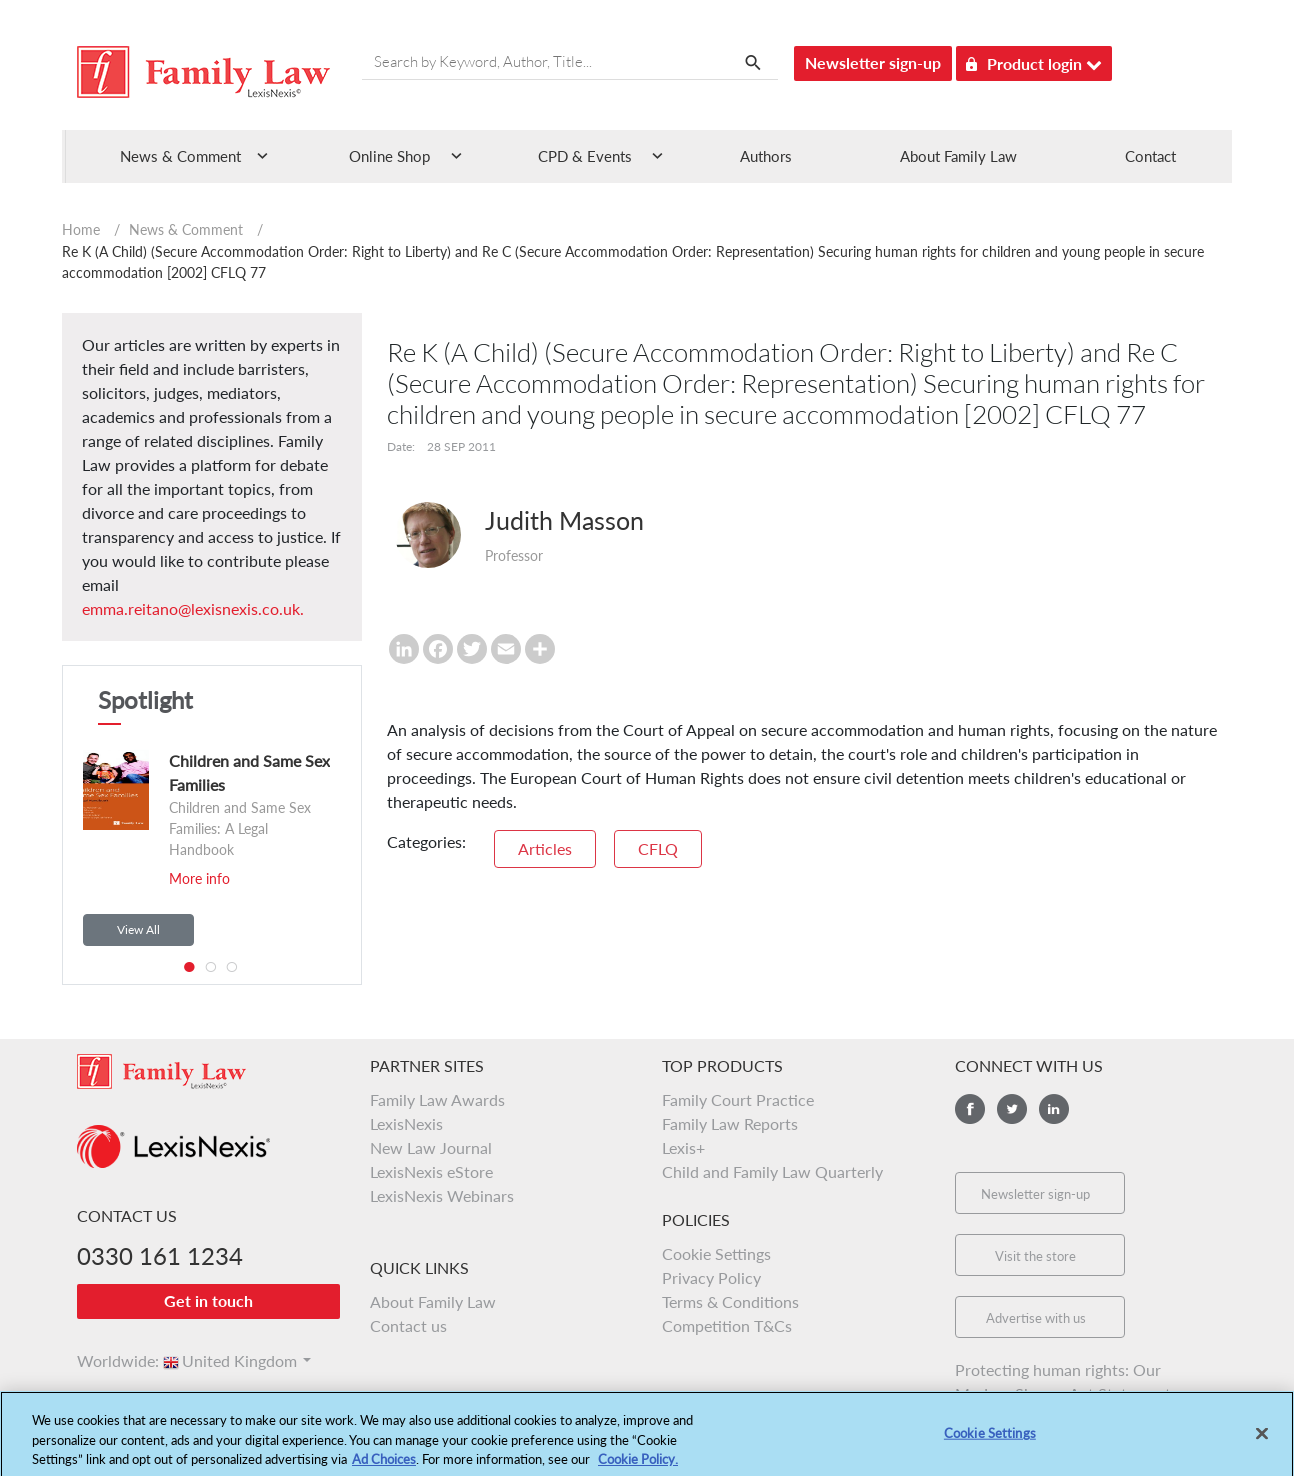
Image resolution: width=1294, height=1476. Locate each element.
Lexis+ (683, 1147)
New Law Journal (431, 1147)
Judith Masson (564, 520)
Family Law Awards (437, 1099)
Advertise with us (1036, 1318)
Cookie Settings (716, 1253)
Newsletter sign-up (873, 62)
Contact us (408, 1325)
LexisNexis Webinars (442, 1195)
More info (199, 878)
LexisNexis (406, 1123)
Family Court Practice (738, 1099)
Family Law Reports (730, 1123)
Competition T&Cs (727, 1325)
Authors (766, 156)
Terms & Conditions (730, 1301)
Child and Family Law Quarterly (772, 1171)
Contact (1150, 156)
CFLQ (658, 848)
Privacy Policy (711, 1277)
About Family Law (958, 156)
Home (81, 229)
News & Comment (186, 229)
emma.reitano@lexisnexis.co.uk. (193, 608)
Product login (1034, 60)
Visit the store (1035, 1256)
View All (138, 929)
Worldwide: (109, 1360)
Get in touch (208, 1300)
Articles (545, 848)
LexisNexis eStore (431, 1171)
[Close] (1262, 1443)
